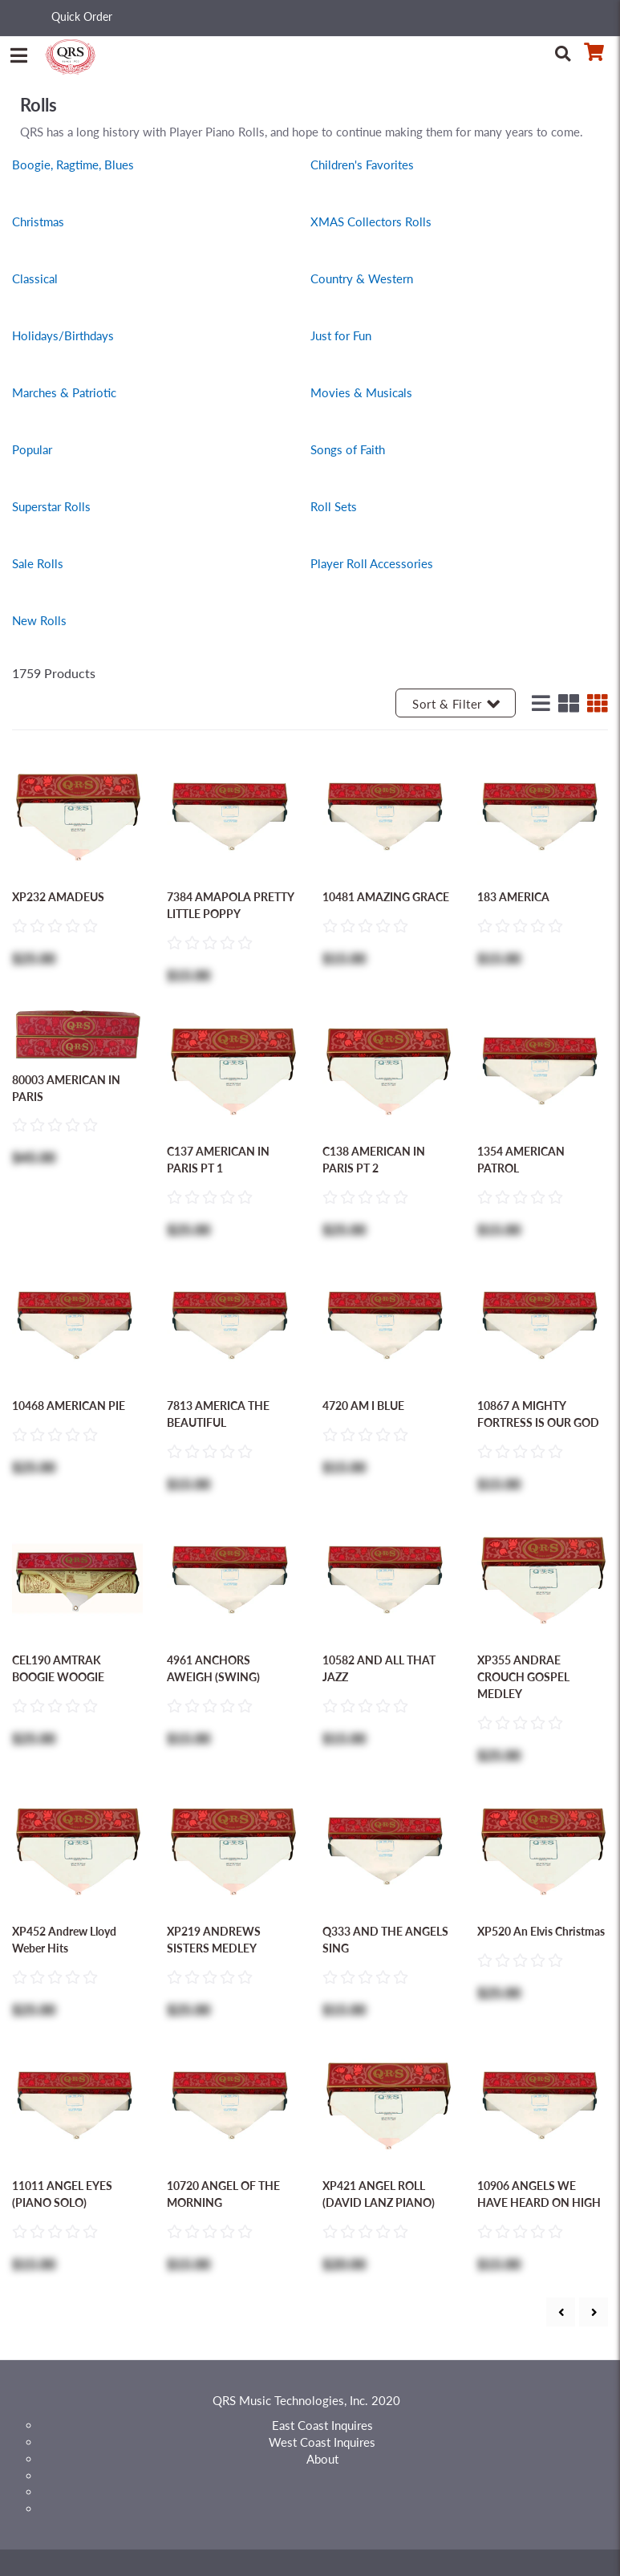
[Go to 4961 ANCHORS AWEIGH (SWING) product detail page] (232, 1577)
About (322, 2459)
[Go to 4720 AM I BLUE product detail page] (387, 1322)
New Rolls (39, 620)
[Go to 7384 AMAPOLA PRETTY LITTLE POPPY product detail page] (232, 814)
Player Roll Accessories (371, 563)
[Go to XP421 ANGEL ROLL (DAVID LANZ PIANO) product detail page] (387, 2102)
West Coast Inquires (322, 2442)
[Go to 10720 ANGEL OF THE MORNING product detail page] (232, 2102)
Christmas (38, 221)
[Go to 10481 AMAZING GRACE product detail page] (387, 814)
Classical (35, 278)
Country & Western (361, 278)
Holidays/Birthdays (63, 335)
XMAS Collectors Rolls (371, 221)
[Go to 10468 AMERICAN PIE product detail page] (77, 1322)
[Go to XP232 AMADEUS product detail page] (77, 814)
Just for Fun (340, 335)
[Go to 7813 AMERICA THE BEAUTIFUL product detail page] (232, 1322)
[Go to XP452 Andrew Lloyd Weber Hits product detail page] (77, 1848)
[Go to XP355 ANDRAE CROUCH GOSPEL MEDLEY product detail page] (542, 1577)
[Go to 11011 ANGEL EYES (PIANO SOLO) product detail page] (77, 2102)
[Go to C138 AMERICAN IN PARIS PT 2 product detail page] (387, 1068)
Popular (32, 449)
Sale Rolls (37, 563)
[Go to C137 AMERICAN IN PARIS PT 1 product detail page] (232, 1068)
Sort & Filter (455, 703)
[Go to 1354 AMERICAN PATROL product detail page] (542, 1068)
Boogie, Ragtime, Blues (73, 164)
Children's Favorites (362, 164)
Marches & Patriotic (64, 392)
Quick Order (81, 16)
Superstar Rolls (51, 506)
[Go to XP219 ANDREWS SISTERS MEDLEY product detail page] (232, 1848)
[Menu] (18, 52)
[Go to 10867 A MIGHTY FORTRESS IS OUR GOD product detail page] (542, 1322)
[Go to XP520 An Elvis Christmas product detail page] (542, 1848)
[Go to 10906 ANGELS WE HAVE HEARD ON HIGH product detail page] (542, 2102)
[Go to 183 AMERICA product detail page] (542, 814)
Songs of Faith (347, 449)
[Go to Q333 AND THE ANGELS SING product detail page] (387, 1848)
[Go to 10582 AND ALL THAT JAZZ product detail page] (387, 1577)
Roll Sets (333, 506)
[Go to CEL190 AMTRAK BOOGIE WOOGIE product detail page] (77, 1577)
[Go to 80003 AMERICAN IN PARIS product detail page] (77, 1032)
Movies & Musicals (361, 392)
